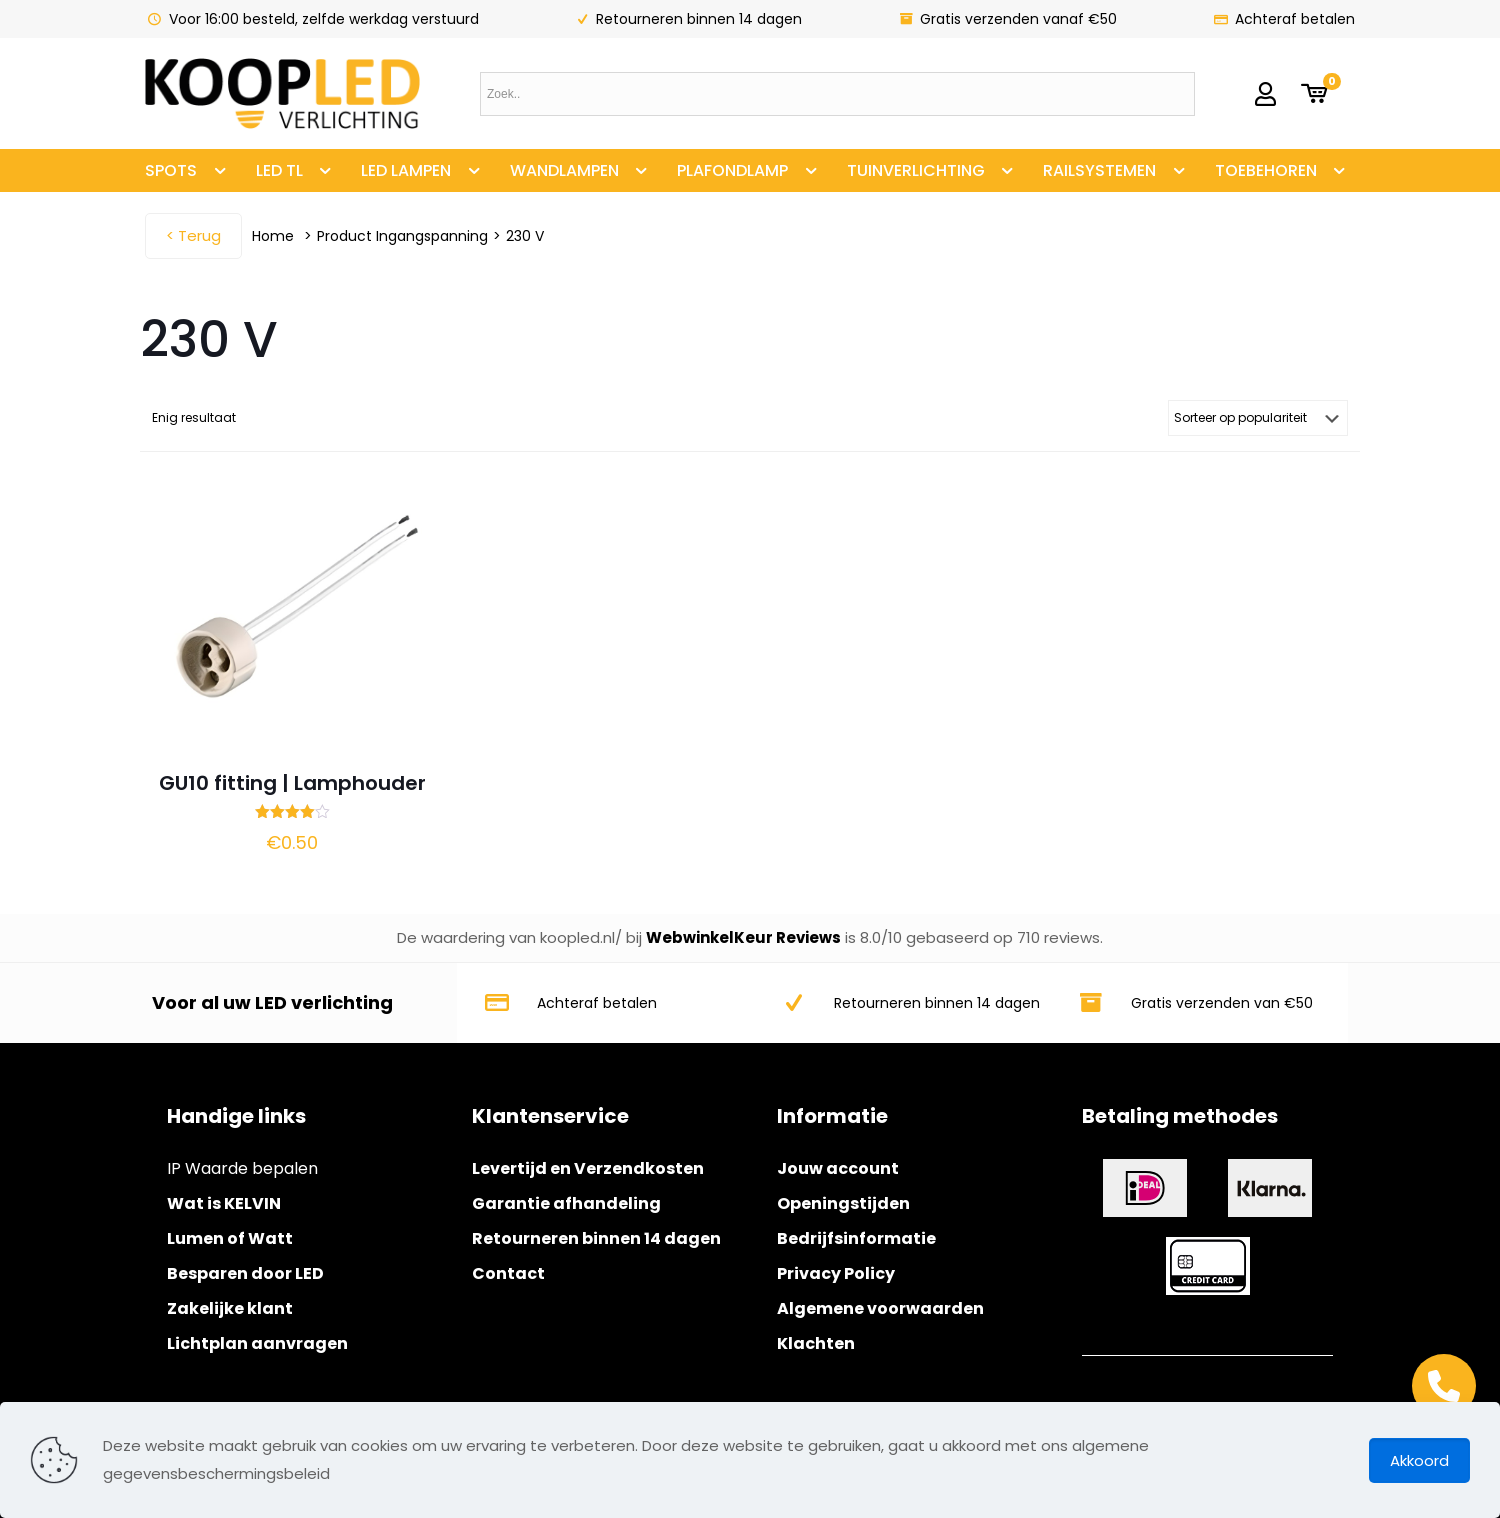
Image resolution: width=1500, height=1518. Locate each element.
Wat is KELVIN (224, 1203)
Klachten (816, 1343)
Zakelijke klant (230, 1308)
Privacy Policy (836, 1273)
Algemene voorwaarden (880, 1308)
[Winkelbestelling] (1258, 418)
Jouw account (838, 1168)
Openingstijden (843, 1203)
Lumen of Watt (230, 1238)
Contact (508, 1273)
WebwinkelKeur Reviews (743, 937)
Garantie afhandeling (566, 1203)
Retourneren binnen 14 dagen (596, 1238)
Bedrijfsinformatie (856, 1238)
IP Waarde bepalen (242, 1168)
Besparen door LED (245, 1273)
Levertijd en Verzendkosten (588, 1168)
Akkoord (1419, 1460)
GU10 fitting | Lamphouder (292, 783)
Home (273, 236)
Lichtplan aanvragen (257, 1343)
